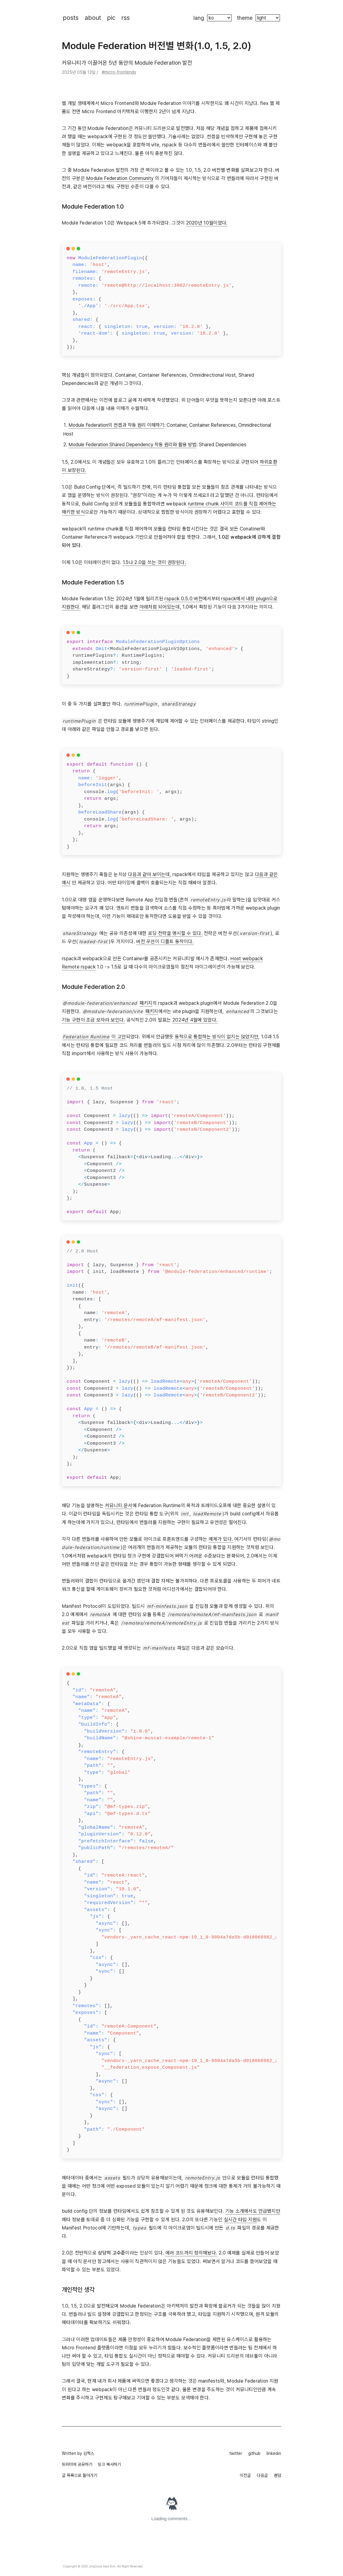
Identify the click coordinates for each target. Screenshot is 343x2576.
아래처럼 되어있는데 (160, 607)
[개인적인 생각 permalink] (59, 2289)
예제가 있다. (221, 1539)
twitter (235, 2453)
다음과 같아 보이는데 (149, 874)
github (254, 2453)
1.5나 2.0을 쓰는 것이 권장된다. (154, 562)
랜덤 (277, 2475)
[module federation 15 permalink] (59, 582)
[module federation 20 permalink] (59, 986)
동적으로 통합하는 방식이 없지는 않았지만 (217, 1037)
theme (245, 18)
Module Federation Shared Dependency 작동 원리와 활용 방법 (132, 444)
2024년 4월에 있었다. (194, 1020)
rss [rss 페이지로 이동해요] (126, 17)
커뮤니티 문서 (119, 1505)
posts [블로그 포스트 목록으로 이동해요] (71, 17)
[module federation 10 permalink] (59, 206)
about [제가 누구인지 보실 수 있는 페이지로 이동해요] (93, 17)
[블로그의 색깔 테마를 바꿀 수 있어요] (268, 17)
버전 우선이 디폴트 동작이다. (165, 941)
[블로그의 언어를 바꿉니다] (219, 17)
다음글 (262, 2475)
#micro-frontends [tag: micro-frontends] (119, 72)
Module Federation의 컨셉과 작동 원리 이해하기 (116, 425)
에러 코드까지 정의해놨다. (191, 2253)
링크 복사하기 (109, 2464)
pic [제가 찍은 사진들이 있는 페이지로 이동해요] (111, 17)
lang (198, 18)
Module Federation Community (120, 178)
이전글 (245, 2475)
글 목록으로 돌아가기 (79, 2475)
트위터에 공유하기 (77, 2464)
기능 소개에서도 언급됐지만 (252, 2211)
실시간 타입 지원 (240, 2219)
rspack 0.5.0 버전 (183, 599)
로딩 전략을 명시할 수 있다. (175, 933)
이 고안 (94, 1037)
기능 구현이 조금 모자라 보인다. (93, 1020)
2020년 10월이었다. (207, 223)
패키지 (146, 1003)
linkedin (274, 2453)
